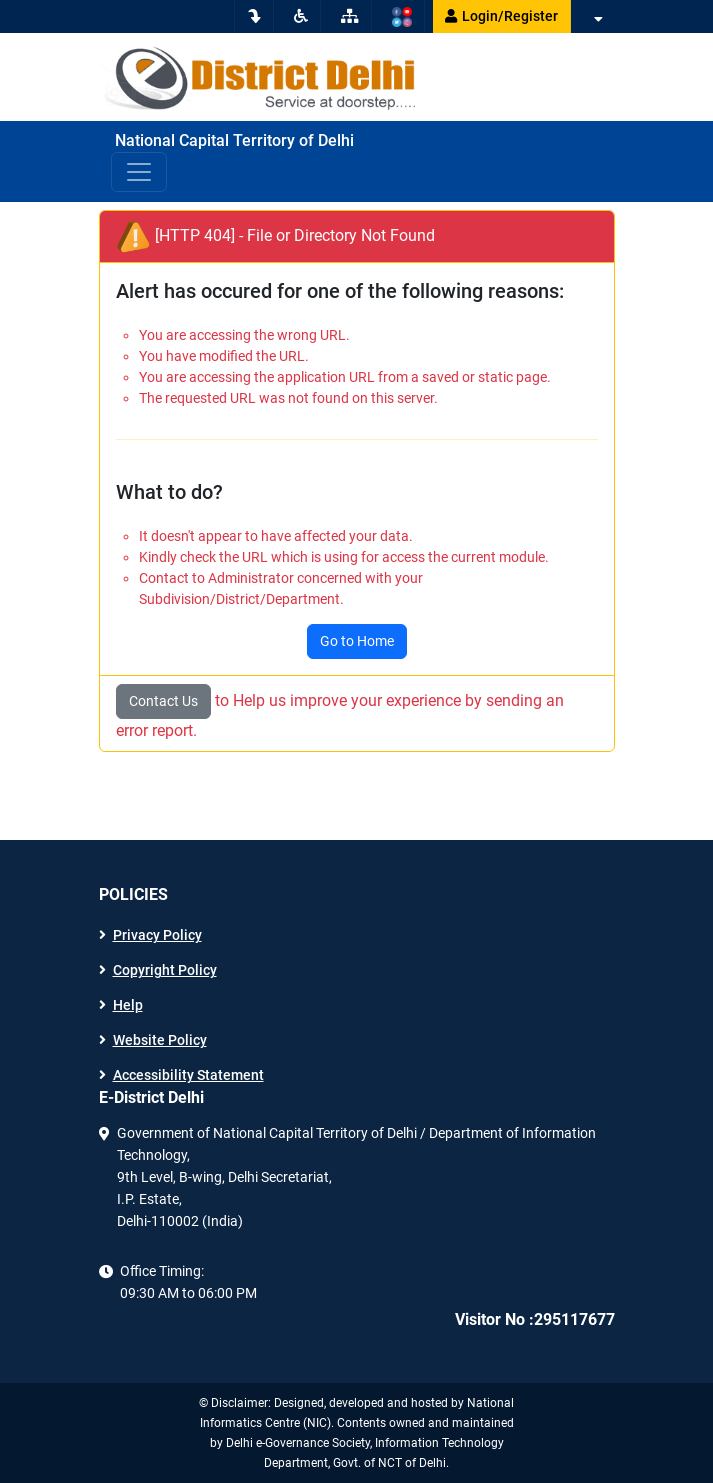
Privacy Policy (157, 935)
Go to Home (357, 641)
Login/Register (501, 16)
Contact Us (163, 701)
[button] (597, 19)
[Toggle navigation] (139, 172)
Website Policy (160, 1040)
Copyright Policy (165, 970)
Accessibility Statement (188, 1075)
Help (128, 1005)
